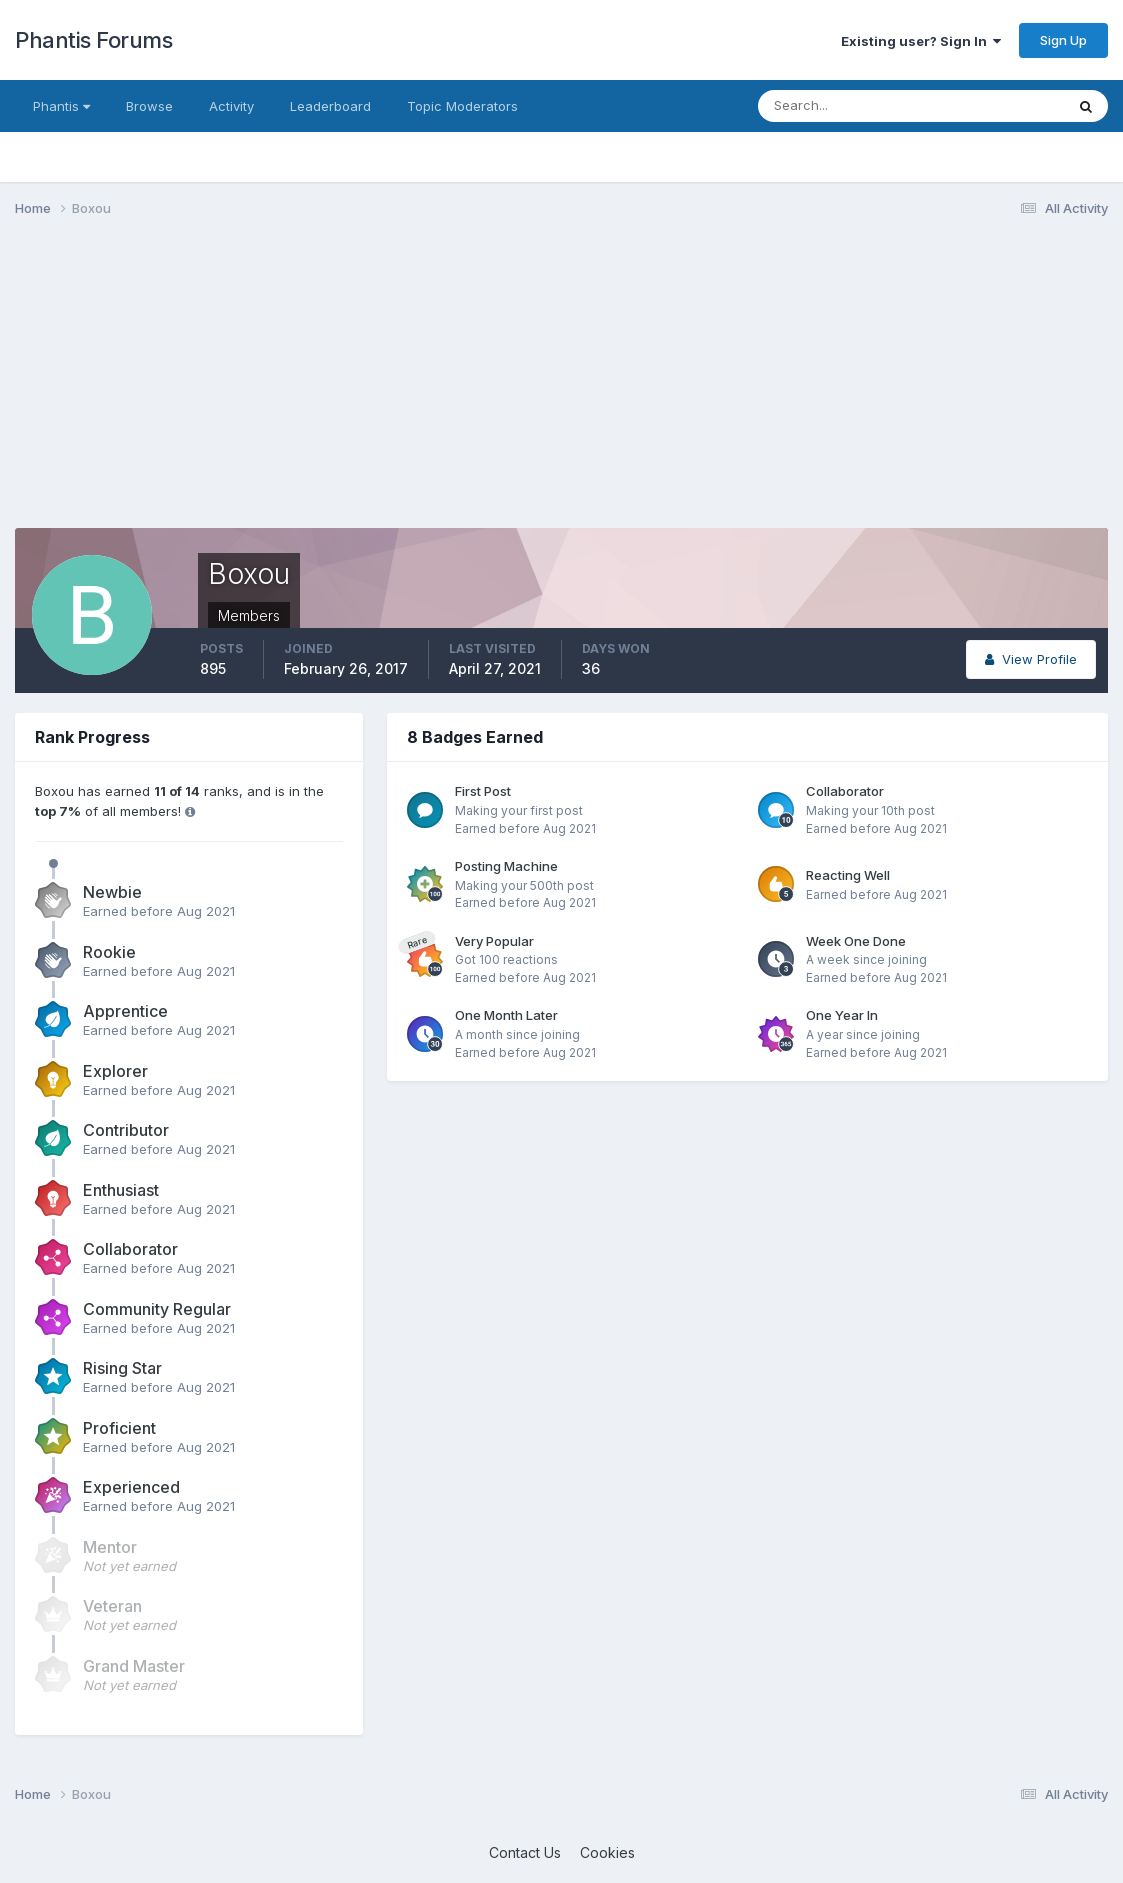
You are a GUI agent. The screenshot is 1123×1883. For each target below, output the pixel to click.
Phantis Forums (93, 40)
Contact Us (525, 1852)
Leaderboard (330, 106)
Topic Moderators (462, 106)
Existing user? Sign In (921, 41)
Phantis (61, 106)
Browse (149, 106)
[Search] (846, 106)
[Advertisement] (379, 388)
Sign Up (1063, 40)
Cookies (607, 1852)
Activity (231, 106)
